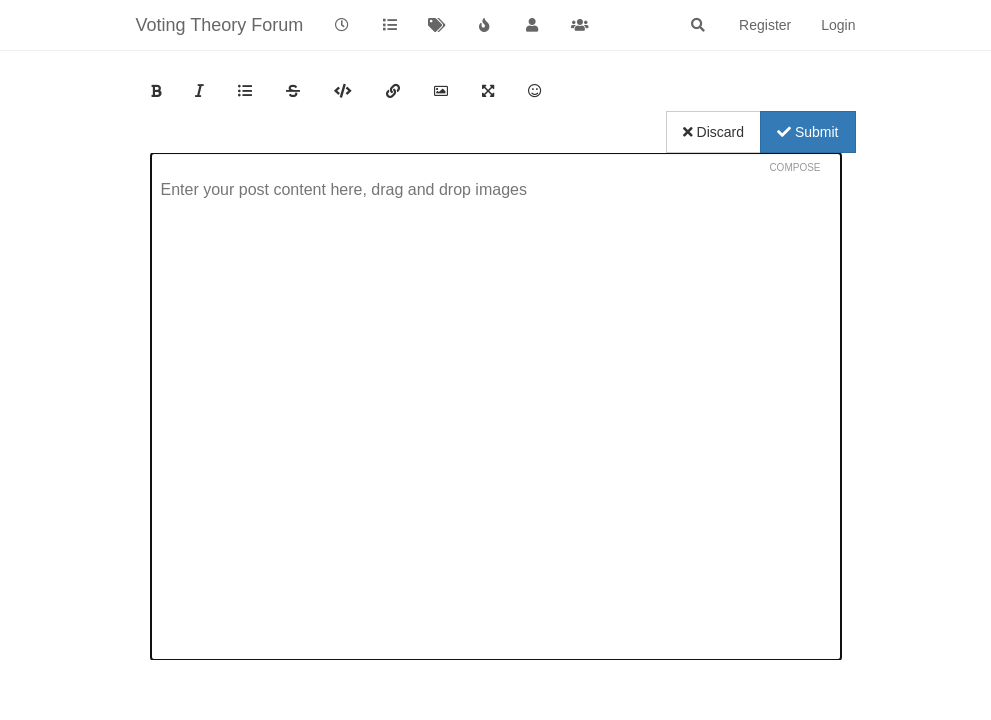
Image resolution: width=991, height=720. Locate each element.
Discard (713, 132)
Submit (807, 132)
